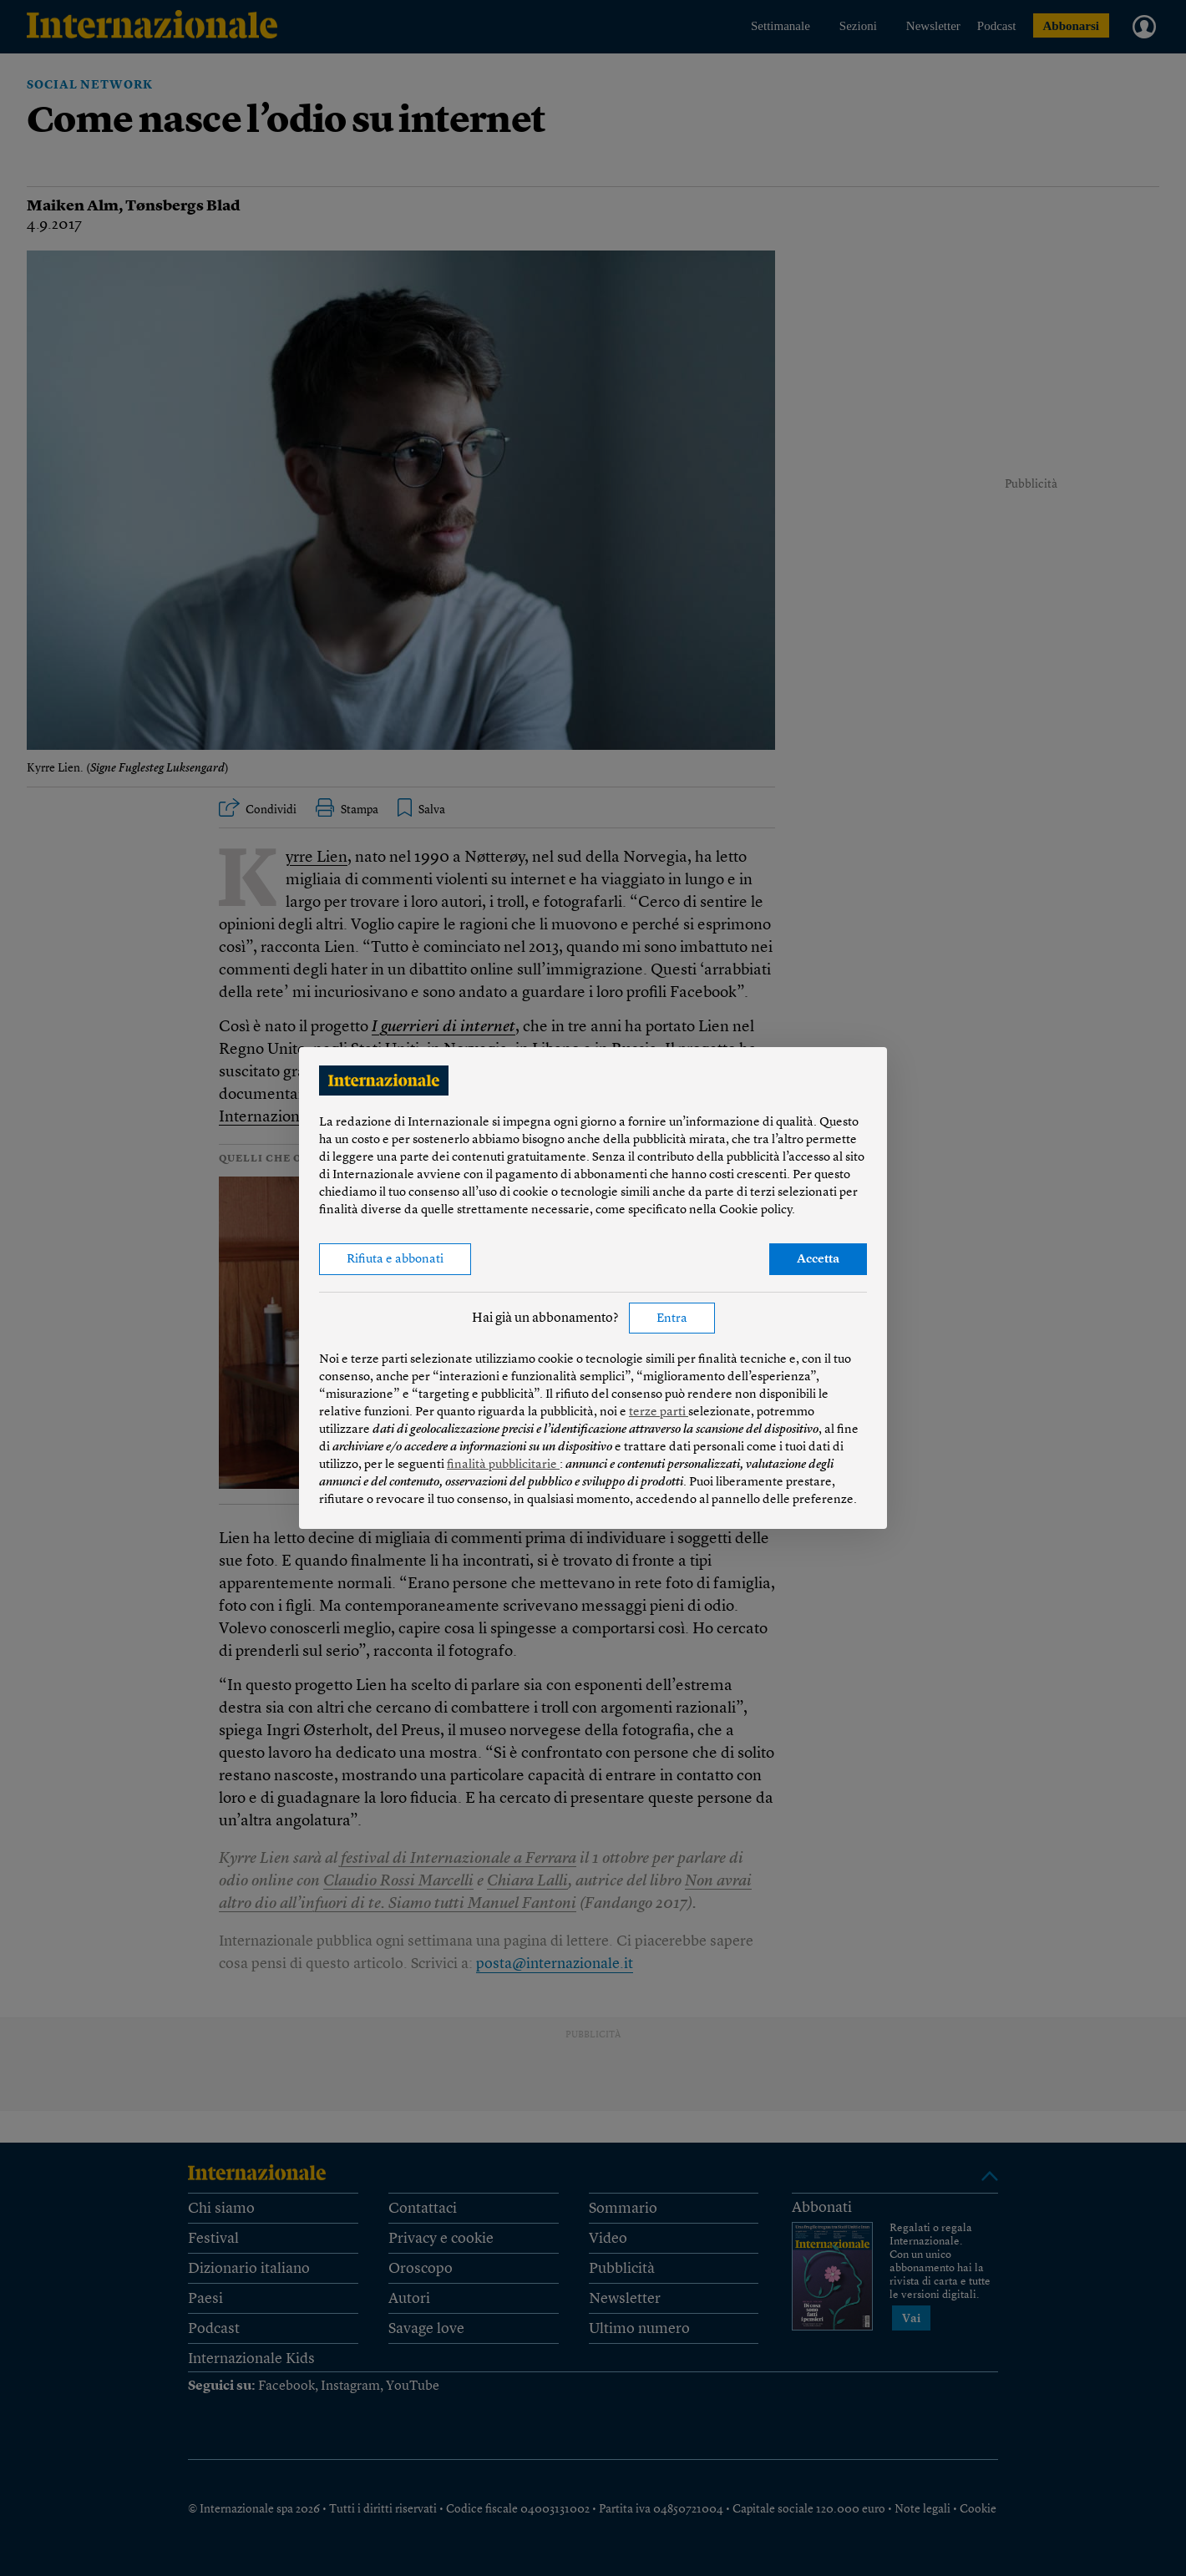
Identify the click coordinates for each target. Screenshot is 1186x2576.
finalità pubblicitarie (503, 1465)
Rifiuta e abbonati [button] (395, 1259)
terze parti (658, 1412)
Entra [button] (671, 1319)
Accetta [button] (818, 1259)
